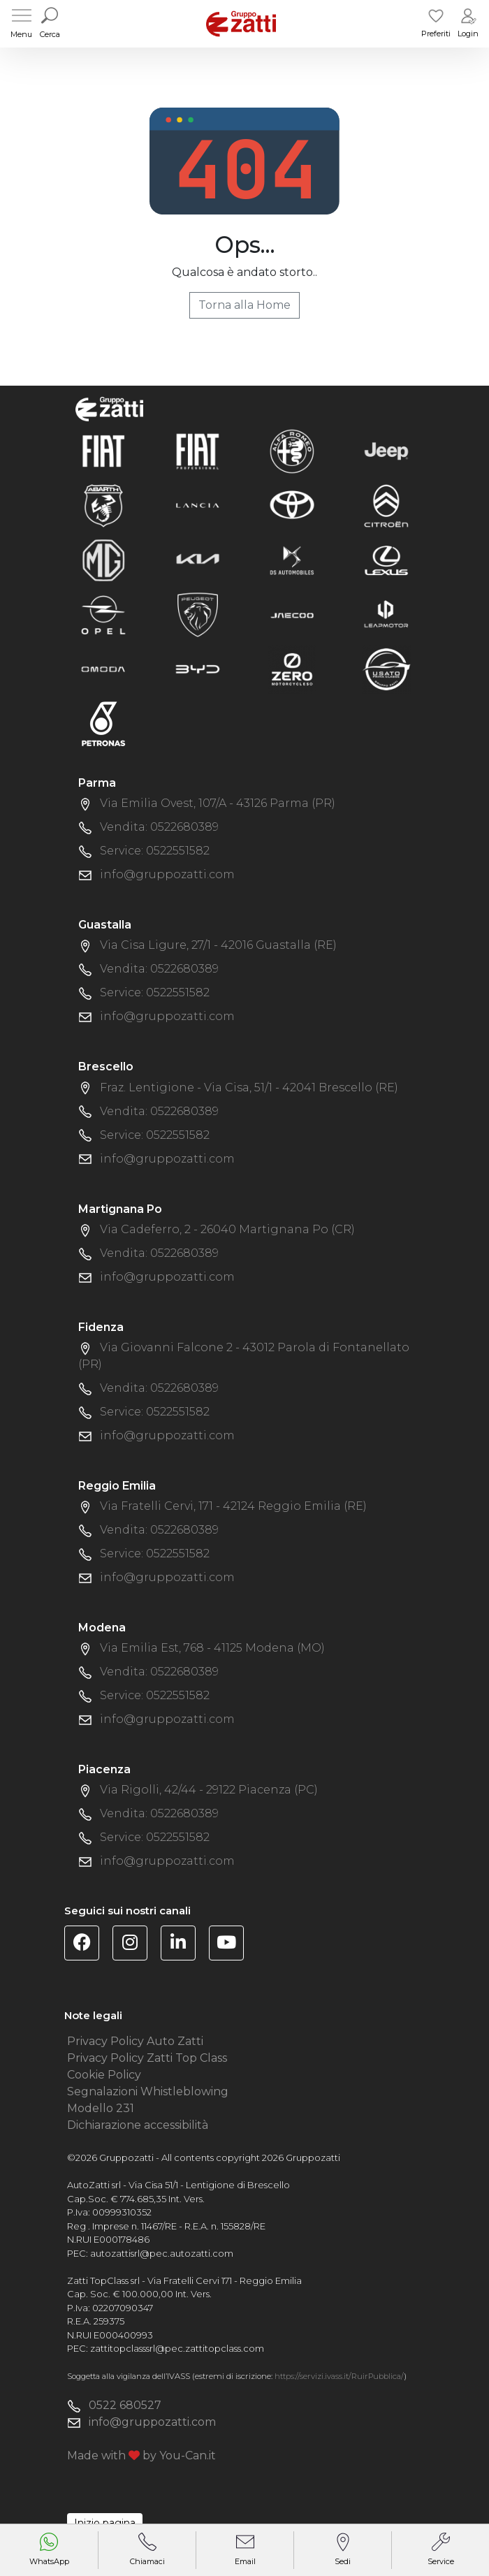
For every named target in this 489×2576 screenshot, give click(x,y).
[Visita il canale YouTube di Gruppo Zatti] (231, 1944)
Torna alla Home (244, 305)
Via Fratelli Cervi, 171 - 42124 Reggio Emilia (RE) (233, 1506)
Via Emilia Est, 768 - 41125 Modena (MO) (212, 1647)
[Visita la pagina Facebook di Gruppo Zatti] (87, 1944)
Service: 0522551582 (155, 850)
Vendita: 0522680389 (159, 827)
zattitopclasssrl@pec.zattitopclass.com (177, 2348)
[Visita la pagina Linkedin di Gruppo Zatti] (183, 1944)
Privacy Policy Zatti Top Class (147, 2058)
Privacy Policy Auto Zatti (135, 2041)
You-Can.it (187, 2455)
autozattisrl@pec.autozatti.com (161, 2253)
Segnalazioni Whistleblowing (147, 2091)
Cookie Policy (104, 2074)
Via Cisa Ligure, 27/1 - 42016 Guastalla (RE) (218, 945)
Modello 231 (100, 2108)
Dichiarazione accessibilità (137, 2125)
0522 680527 (125, 2405)
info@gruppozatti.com (167, 874)
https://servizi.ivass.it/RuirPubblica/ (339, 2376)
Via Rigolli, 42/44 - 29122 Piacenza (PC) (209, 1789)
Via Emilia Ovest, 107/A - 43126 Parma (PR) (217, 803)
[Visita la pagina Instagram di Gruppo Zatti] (135, 1944)
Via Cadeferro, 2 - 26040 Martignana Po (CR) (227, 1229)
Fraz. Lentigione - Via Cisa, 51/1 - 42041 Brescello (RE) (249, 1087)
